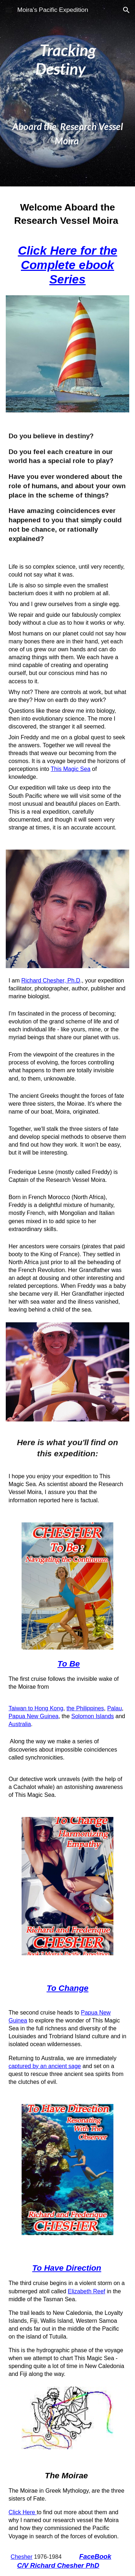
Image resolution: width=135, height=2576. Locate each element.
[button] (8, 10)
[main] (68, 93)
